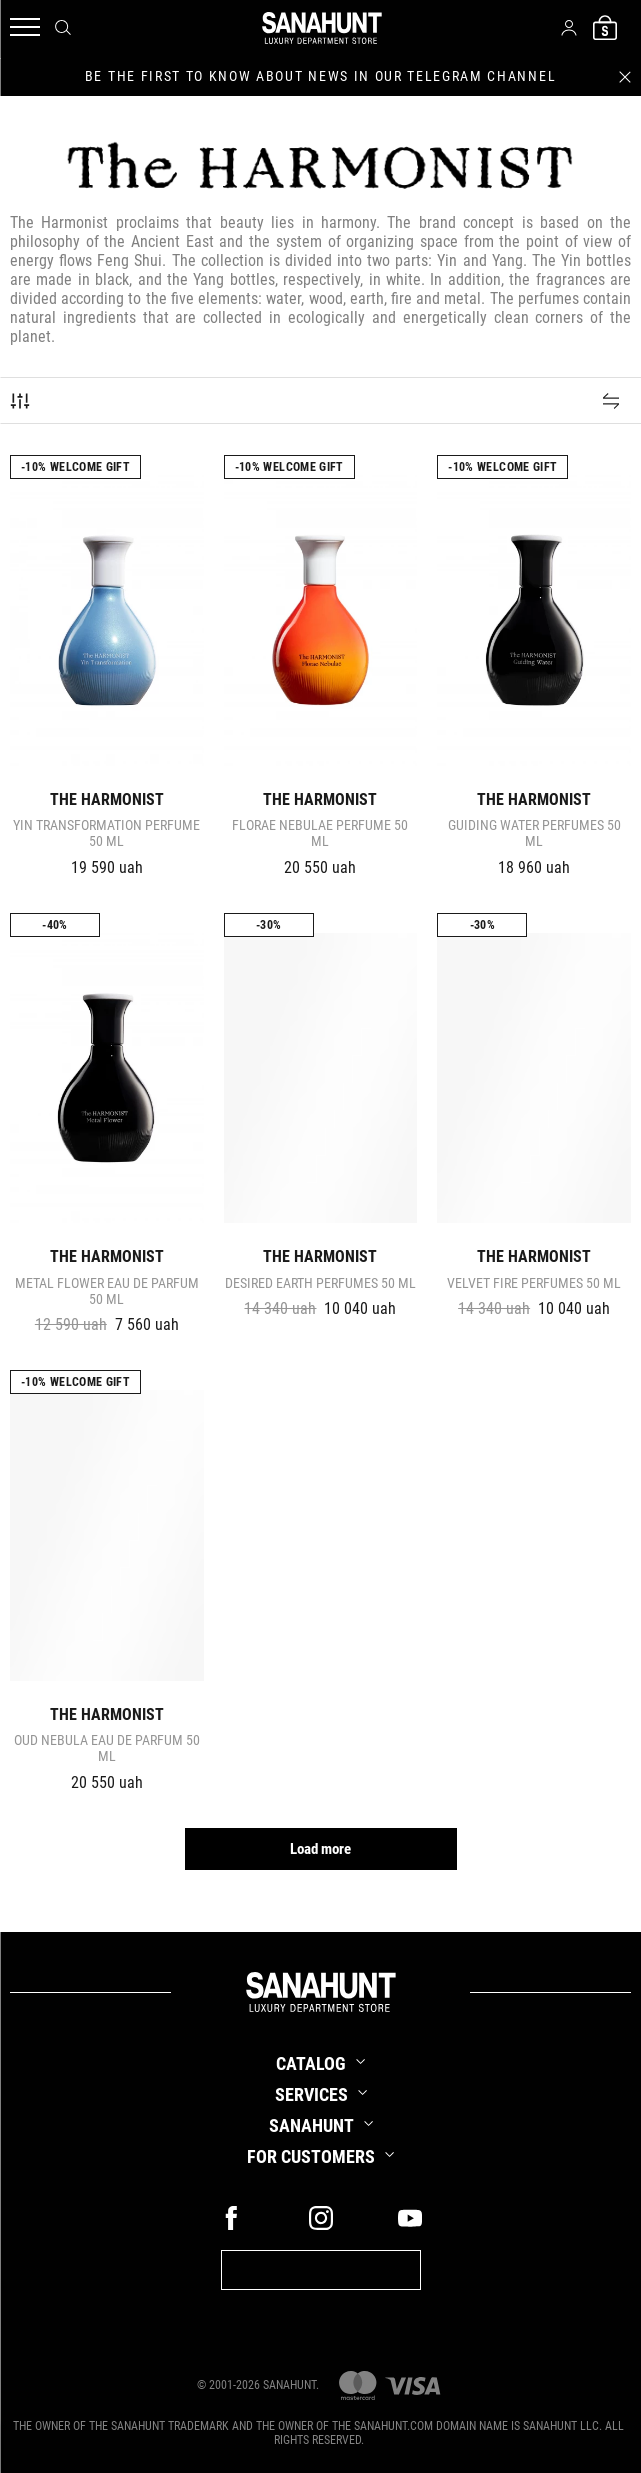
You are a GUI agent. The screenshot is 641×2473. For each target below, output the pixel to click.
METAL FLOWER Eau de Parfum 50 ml (107, 1291)
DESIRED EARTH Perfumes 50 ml (320, 1283)
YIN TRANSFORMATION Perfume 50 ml (106, 833)
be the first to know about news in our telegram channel (320, 76)
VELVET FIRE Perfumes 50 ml (534, 1283)
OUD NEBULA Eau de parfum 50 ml (107, 1748)
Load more (320, 1849)
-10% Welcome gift (75, 467)
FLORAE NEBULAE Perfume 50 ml (320, 833)
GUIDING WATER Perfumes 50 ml (534, 833)
